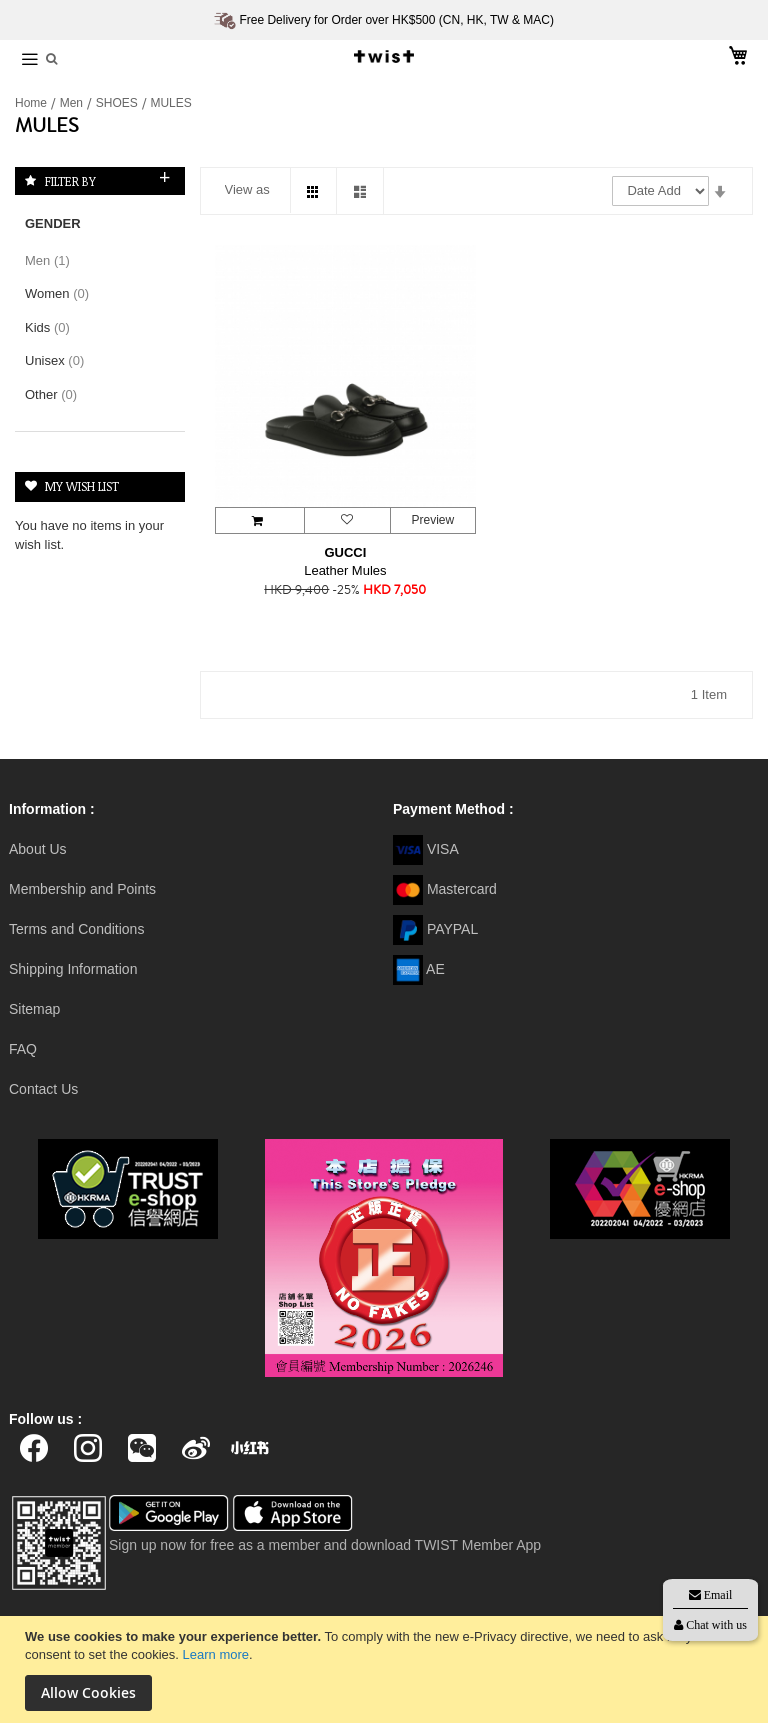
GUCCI (345, 552)
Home (32, 103)
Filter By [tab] (70, 181)
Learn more (216, 1654)
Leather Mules (345, 570)
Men (73, 103)
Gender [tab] (53, 223)
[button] (347, 520)
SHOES (118, 103)
